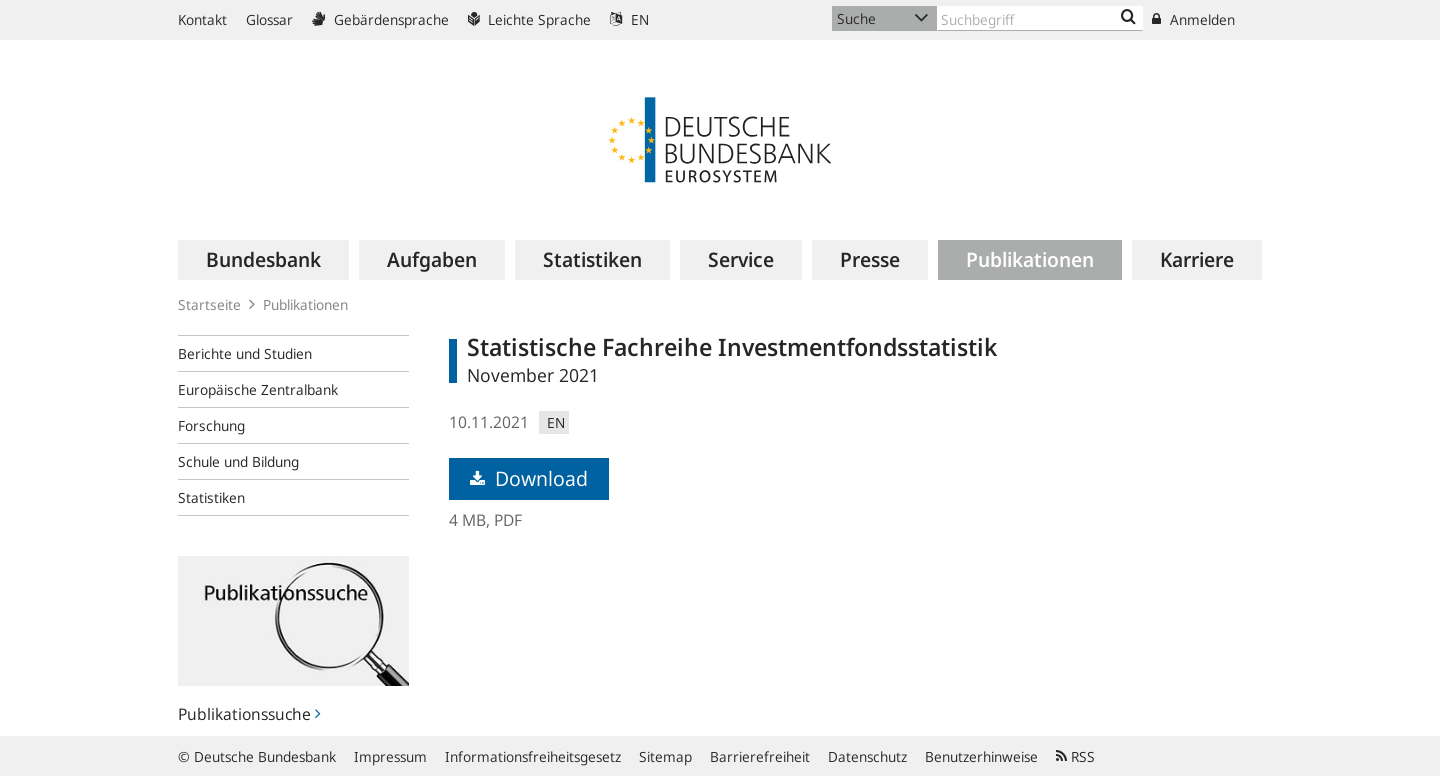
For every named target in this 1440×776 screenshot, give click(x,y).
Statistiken (211, 497)
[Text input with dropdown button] (1040, 18)
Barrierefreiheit (760, 756)
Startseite (209, 304)
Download (529, 478)
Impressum (390, 756)
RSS (1075, 756)
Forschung (211, 425)
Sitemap (665, 756)
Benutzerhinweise (981, 756)
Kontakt (202, 19)
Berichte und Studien (245, 353)
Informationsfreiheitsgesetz (533, 756)
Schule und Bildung (238, 461)
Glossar (269, 19)
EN (629, 19)
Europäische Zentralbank (258, 389)
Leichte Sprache (529, 19)
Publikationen (305, 304)
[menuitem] (263, 260)
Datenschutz (867, 756)
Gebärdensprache (380, 19)
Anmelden (1193, 19)
